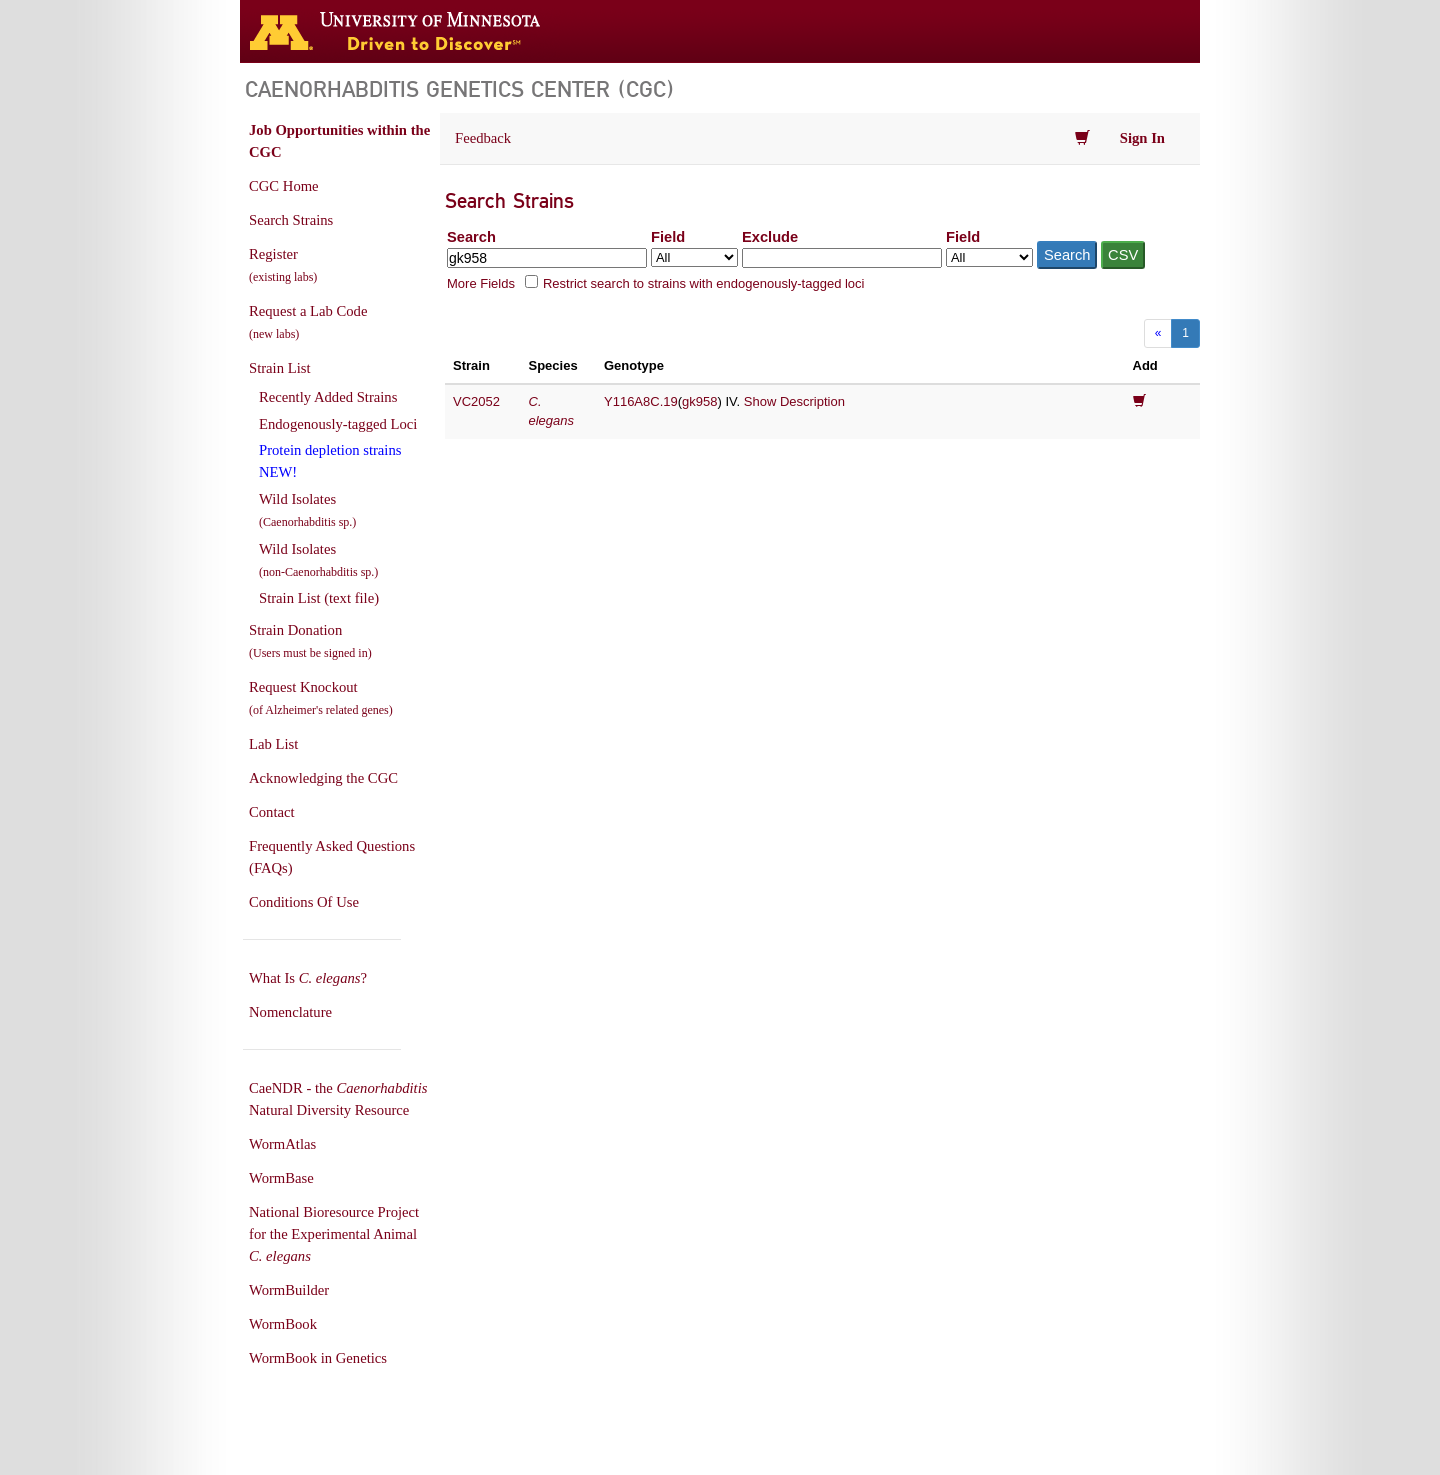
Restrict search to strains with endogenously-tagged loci (704, 283)
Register (283, 265)
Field (668, 237)
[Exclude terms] (842, 258)
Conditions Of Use (304, 902)
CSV (1123, 255)
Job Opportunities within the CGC (339, 141)
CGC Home (284, 186)
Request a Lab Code (308, 322)
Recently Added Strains (328, 397)
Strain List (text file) (319, 598)
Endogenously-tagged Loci (338, 424)
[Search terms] (547, 258)
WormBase (281, 1178)
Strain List (279, 368)
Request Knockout (321, 698)
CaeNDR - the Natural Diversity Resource (338, 1099)
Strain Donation (310, 641)
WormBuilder (289, 1290)
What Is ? (308, 978)
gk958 (699, 401)
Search (471, 237)
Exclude (770, 237)
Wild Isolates (307, 510)
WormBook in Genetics (318, 1358)
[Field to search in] (694, 257)
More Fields (481, 283)
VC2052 (476, 401)
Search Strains (291, 220)
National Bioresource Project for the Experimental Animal (334, 1234)
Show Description (794, 401)
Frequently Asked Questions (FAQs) (332, 857)
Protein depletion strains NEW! (330, 461)
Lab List (273, 744)
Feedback (483, 138)
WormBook (283, 1324)
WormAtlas (282, 1144)
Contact (272, 812)
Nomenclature (290, 1012)
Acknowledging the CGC (323, 778)
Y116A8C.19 (641, 401)
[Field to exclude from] (989, 257)
